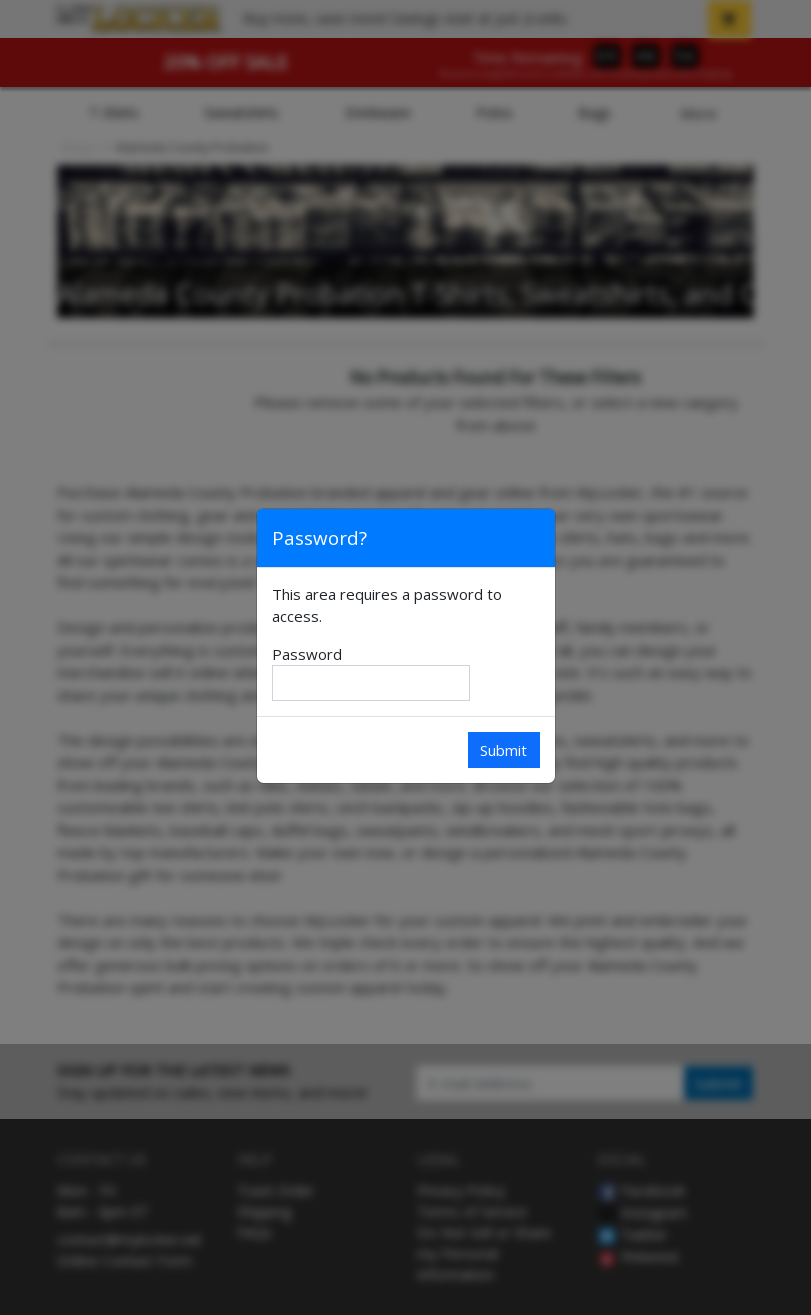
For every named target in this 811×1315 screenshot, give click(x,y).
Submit (503, 750)
